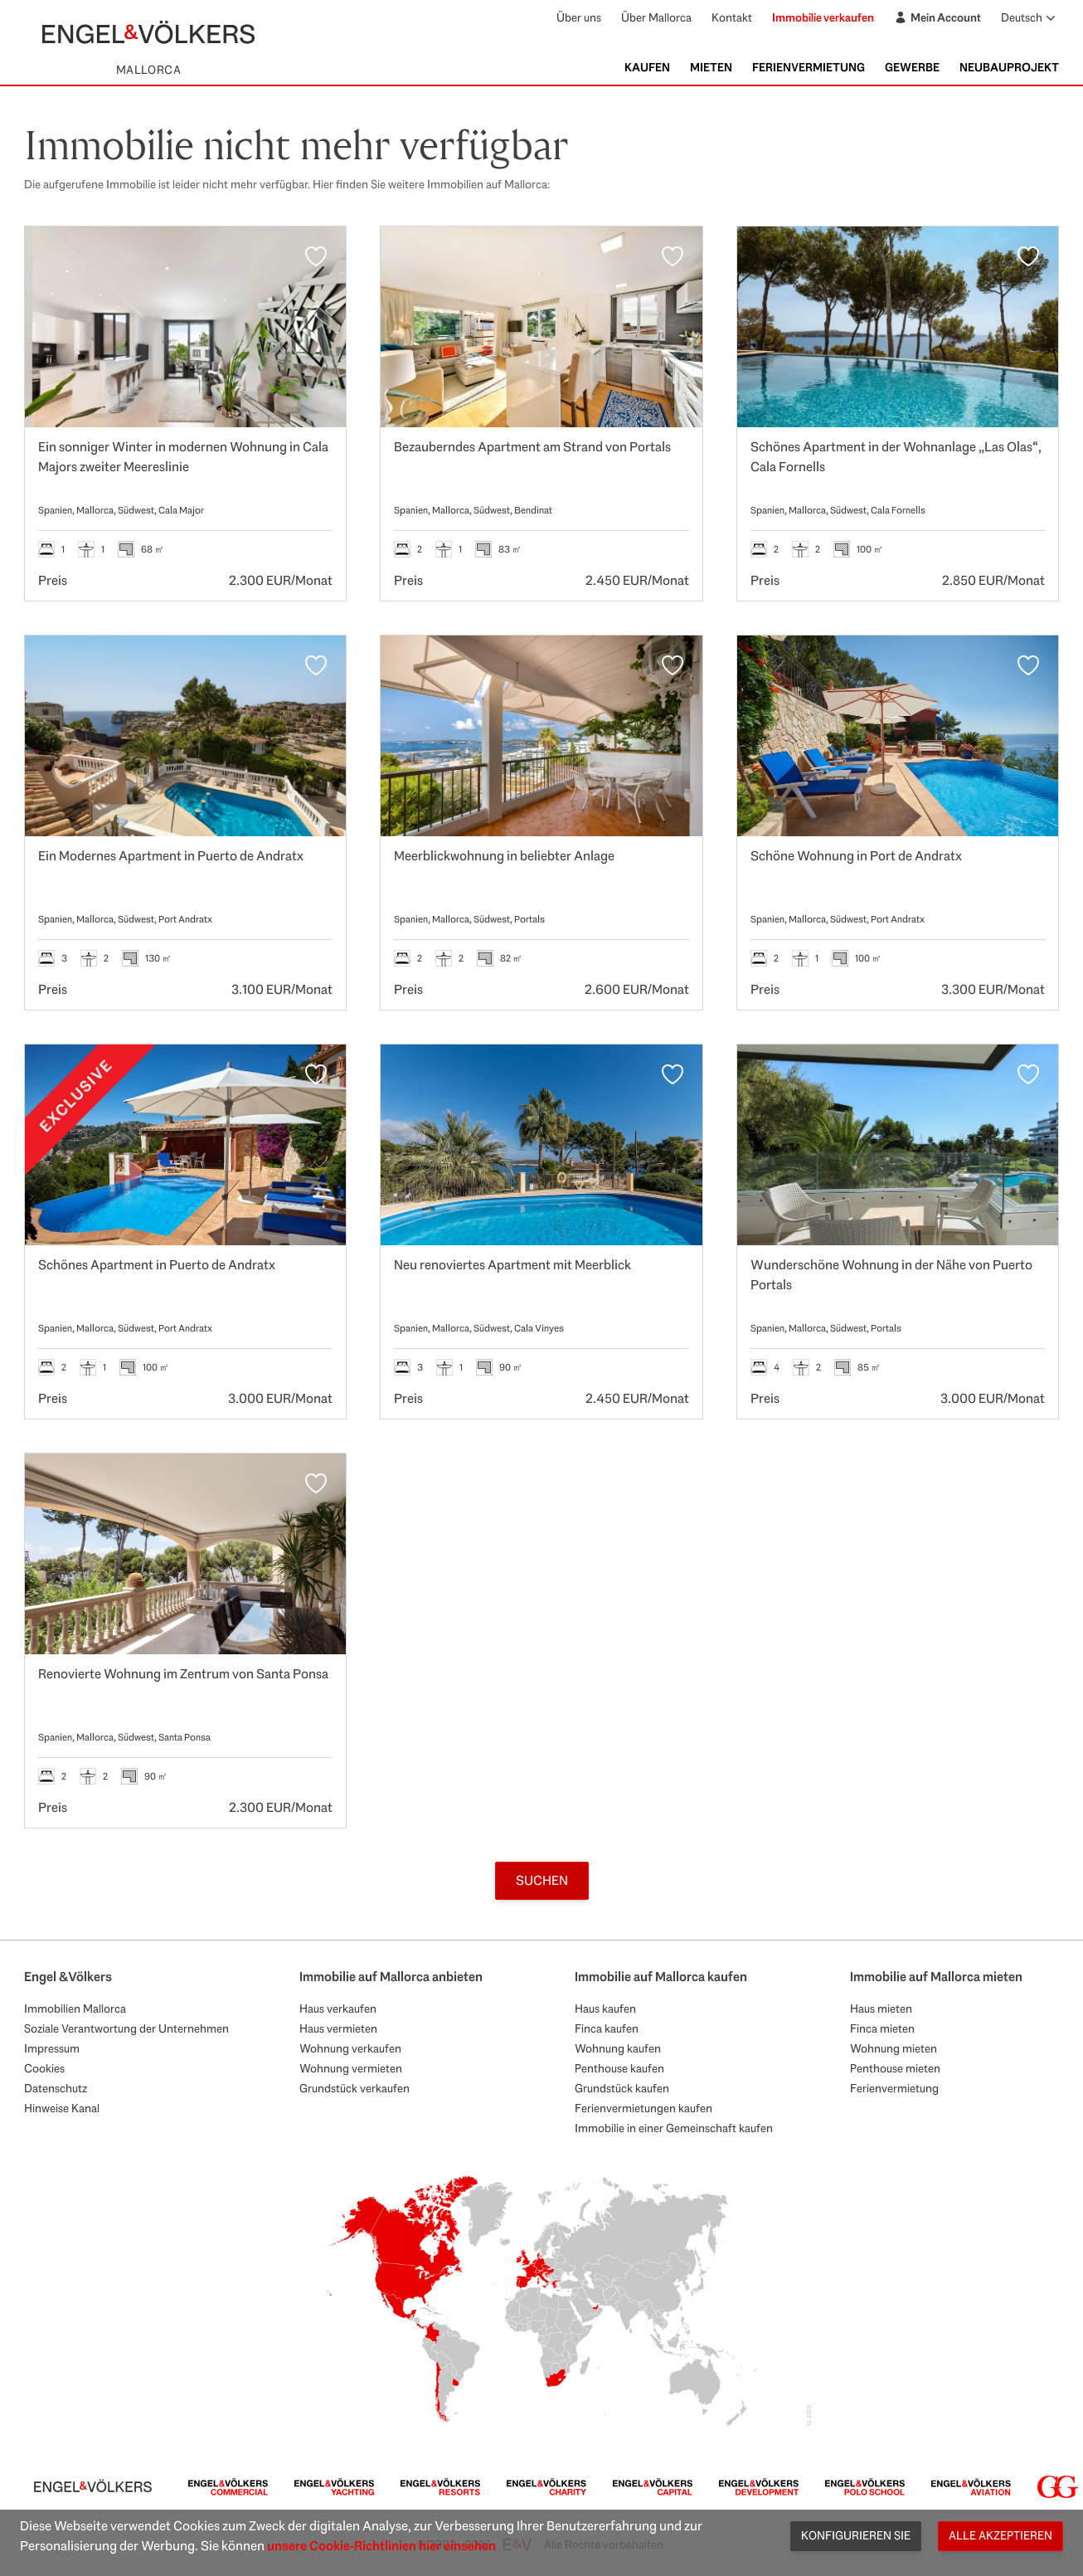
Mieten (711, 67)
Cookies (44, 2068)
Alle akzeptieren (1000, 2535)
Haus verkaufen (337, 2008)
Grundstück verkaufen (354, 2088)
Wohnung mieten (893, 2048)
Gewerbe (912, 67)
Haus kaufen (605, 2008)
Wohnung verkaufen (350, 2048)
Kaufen (647, 67)
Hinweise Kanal (62, 2108)
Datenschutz (55, 2088)
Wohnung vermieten (350, 2068)
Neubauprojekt (1009, 67)
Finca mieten (882, 2028)
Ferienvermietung (808, 67)
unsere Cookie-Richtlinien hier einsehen (381, 2545)
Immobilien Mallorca (75, 2008)
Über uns (578, 17)
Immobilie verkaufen (823, 17)
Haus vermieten (338, 2028)
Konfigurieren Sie (856, 2535)
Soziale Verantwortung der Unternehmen (126, 2028)
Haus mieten (881, 2008)
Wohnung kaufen (618, 2048)
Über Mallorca (656, 17)
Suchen (542, 1880)
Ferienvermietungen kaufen (643, 2108)
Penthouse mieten (895, 2068)
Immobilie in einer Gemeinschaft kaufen (674, 2128)
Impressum (52, 2048)
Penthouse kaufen (619, 2068)
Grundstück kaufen (622, 2088)
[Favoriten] (316, 256)
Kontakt (731, 17)
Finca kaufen (607, 2028)
